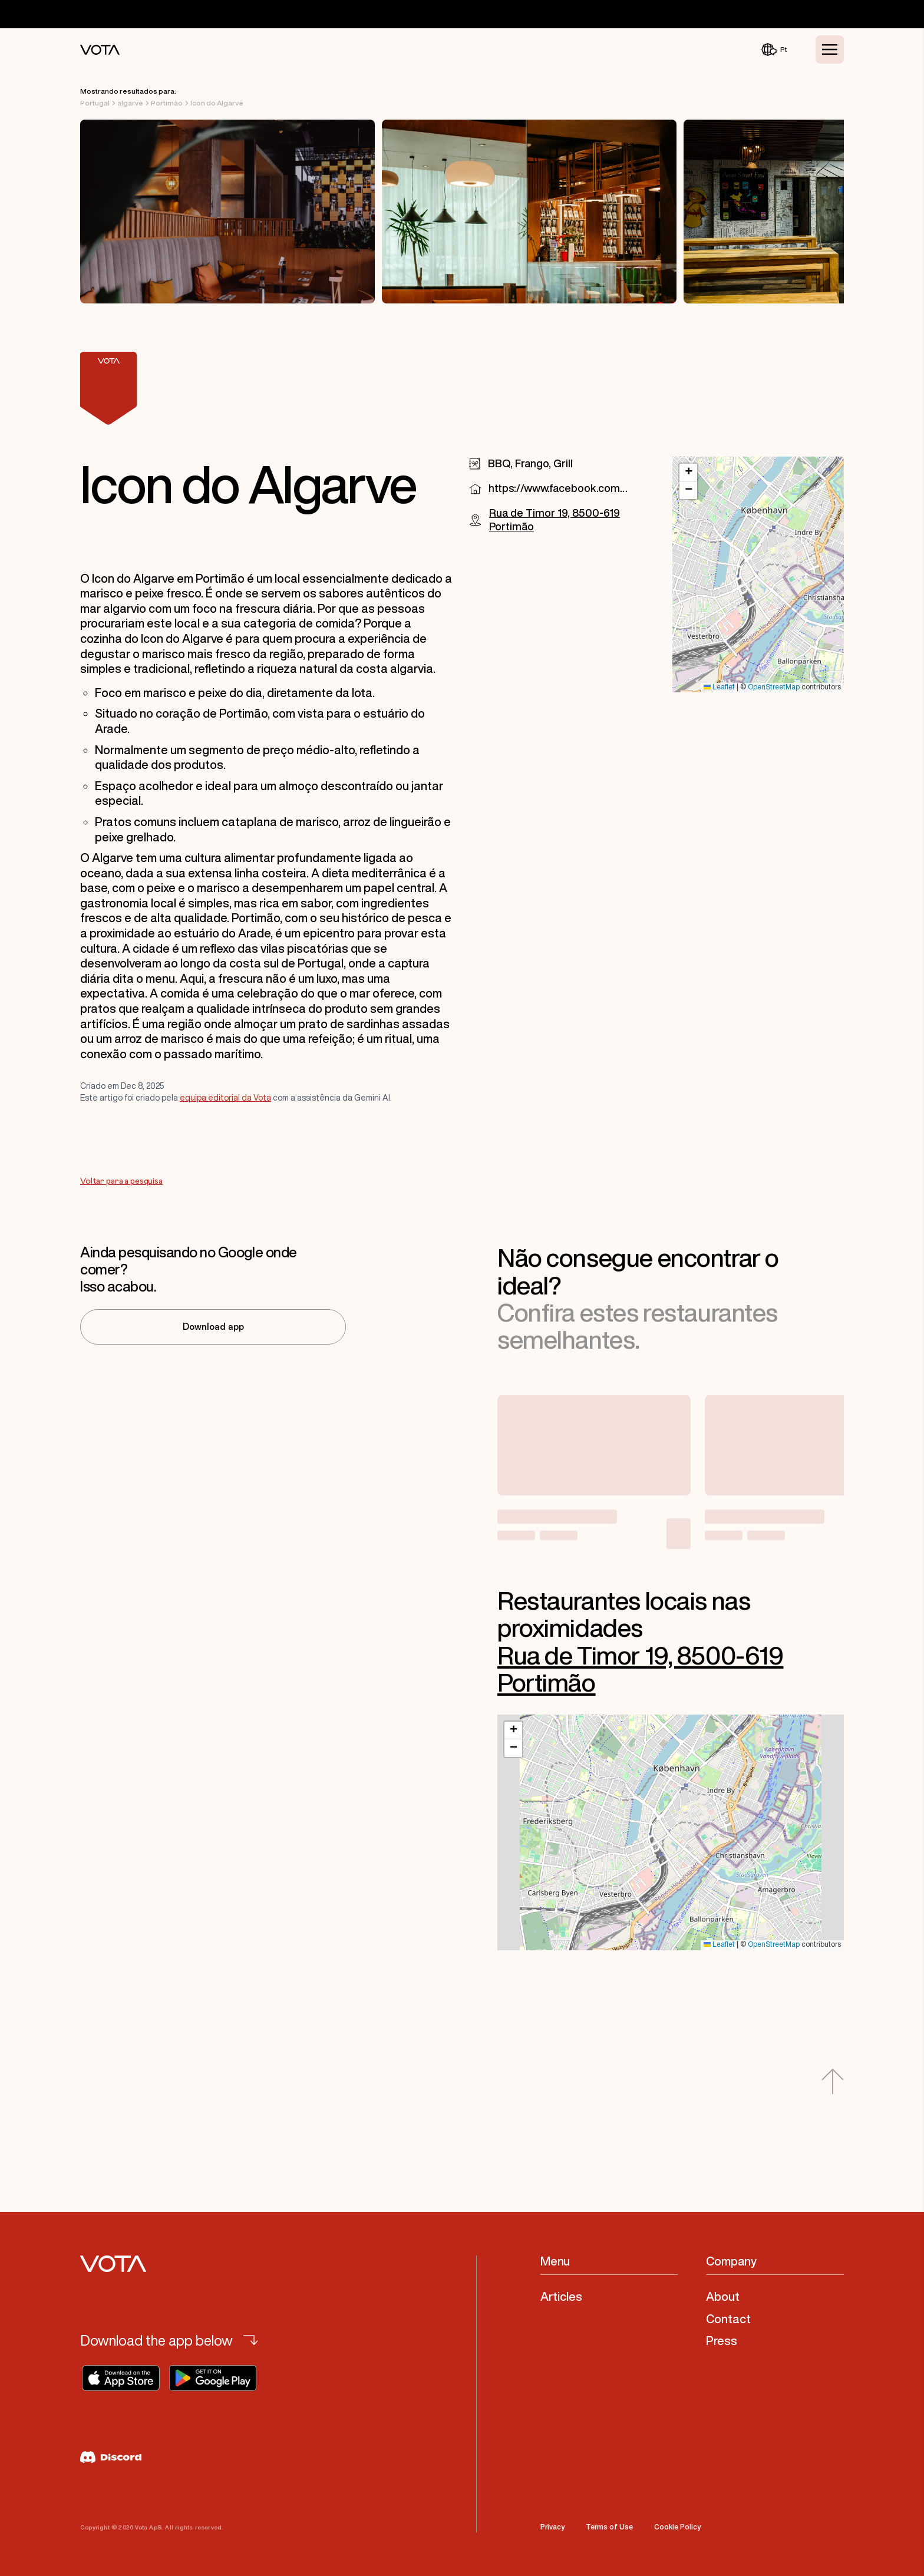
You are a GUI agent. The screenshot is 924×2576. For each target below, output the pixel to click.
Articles (561, 2296)
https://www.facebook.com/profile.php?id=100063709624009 (558, 488)
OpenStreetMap (774, 687)
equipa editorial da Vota (225, 1098)
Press (721, 2340)
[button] (688, 472)
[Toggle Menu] (830, 49)
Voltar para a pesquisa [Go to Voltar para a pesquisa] (121, 1181)
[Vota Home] (100, 50)
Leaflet (719, 687)
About (723, 2296)
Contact (728, 2319)
